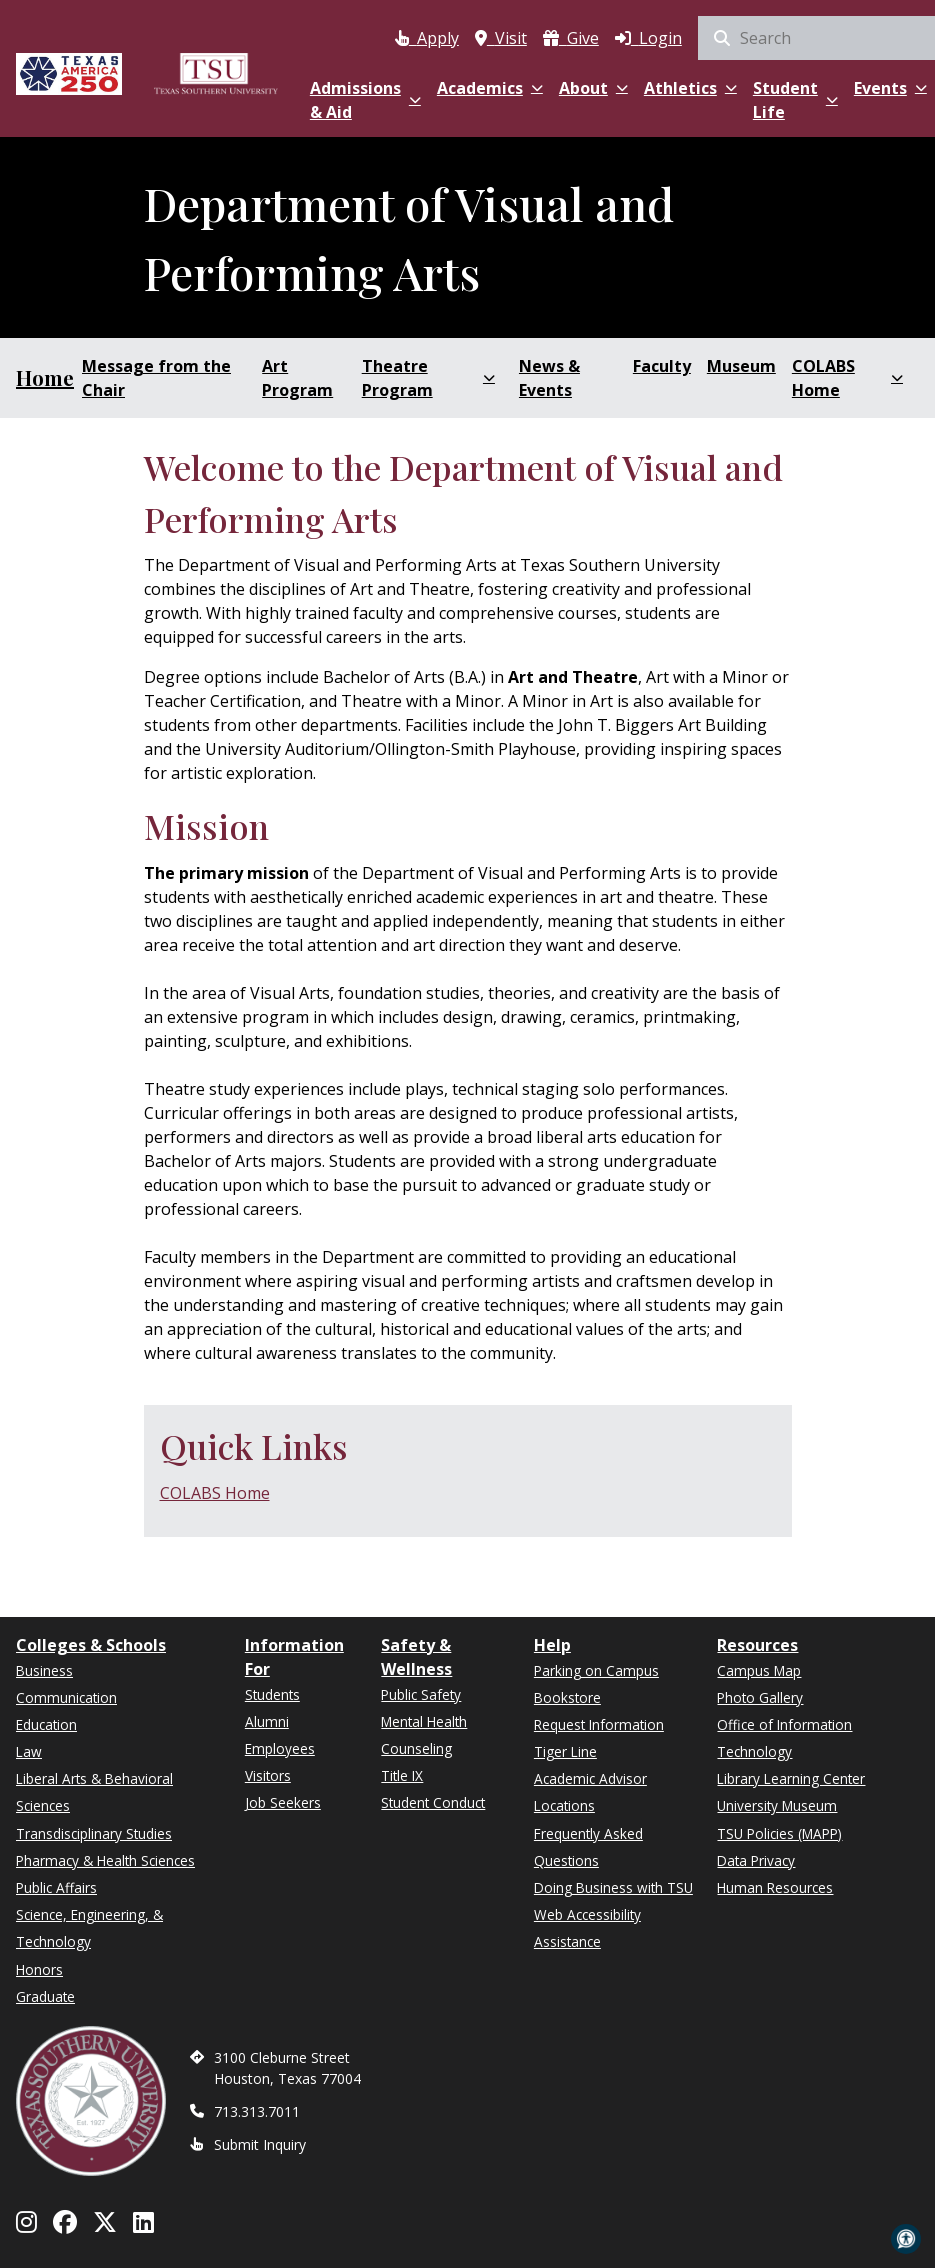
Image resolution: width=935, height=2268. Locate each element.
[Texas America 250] (69, 72)
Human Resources (775, 1887)
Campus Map (759, 1670)
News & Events (549, 378)
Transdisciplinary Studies (94, 1833)
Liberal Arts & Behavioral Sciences (94, 1792)
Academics (490, 88)
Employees (280, 1748)
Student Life (795, 100)
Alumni (267, 1721)
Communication (66, 1697)
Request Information (599, 1724)
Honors (39, 1969)
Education (46, 1724)
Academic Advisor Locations (590, 1792)
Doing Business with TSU (613, 1887)
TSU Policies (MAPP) (779, 1833)
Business (44, 1670)
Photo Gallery (760, 1697)
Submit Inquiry (260, 2144)
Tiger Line (565, 1751)
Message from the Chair (156, 378)
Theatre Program (428, 378)
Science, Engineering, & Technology (89, 1928)
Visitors (268, 1775)
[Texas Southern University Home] (216, 72)
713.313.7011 (257, 2111)
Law (29, 1751)
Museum (741, 366)
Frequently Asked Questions (588, 1847)
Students (272, 1694)
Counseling (416, 1748)
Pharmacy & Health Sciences (105, 1860)
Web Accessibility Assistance (587, 1928)
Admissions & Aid (365, 100)
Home (45, 377)
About (593, 88)
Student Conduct (433, 1802)
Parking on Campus (596, 1670)
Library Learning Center (791, 1778)
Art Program (297, 378)
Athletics (690, 88)
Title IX (402, 1775)
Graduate (45, 1996)
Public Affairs (56, 1887)
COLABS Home (847, 378)
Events (890, 88)
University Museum (777, 1805)
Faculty (662, 366)
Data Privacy (756, 1860)
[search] (816, 38)
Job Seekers (283, 1802)
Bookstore (567, 1697)
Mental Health (424, 1721)
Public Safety (421, 1694)
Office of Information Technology (784, 1738)
